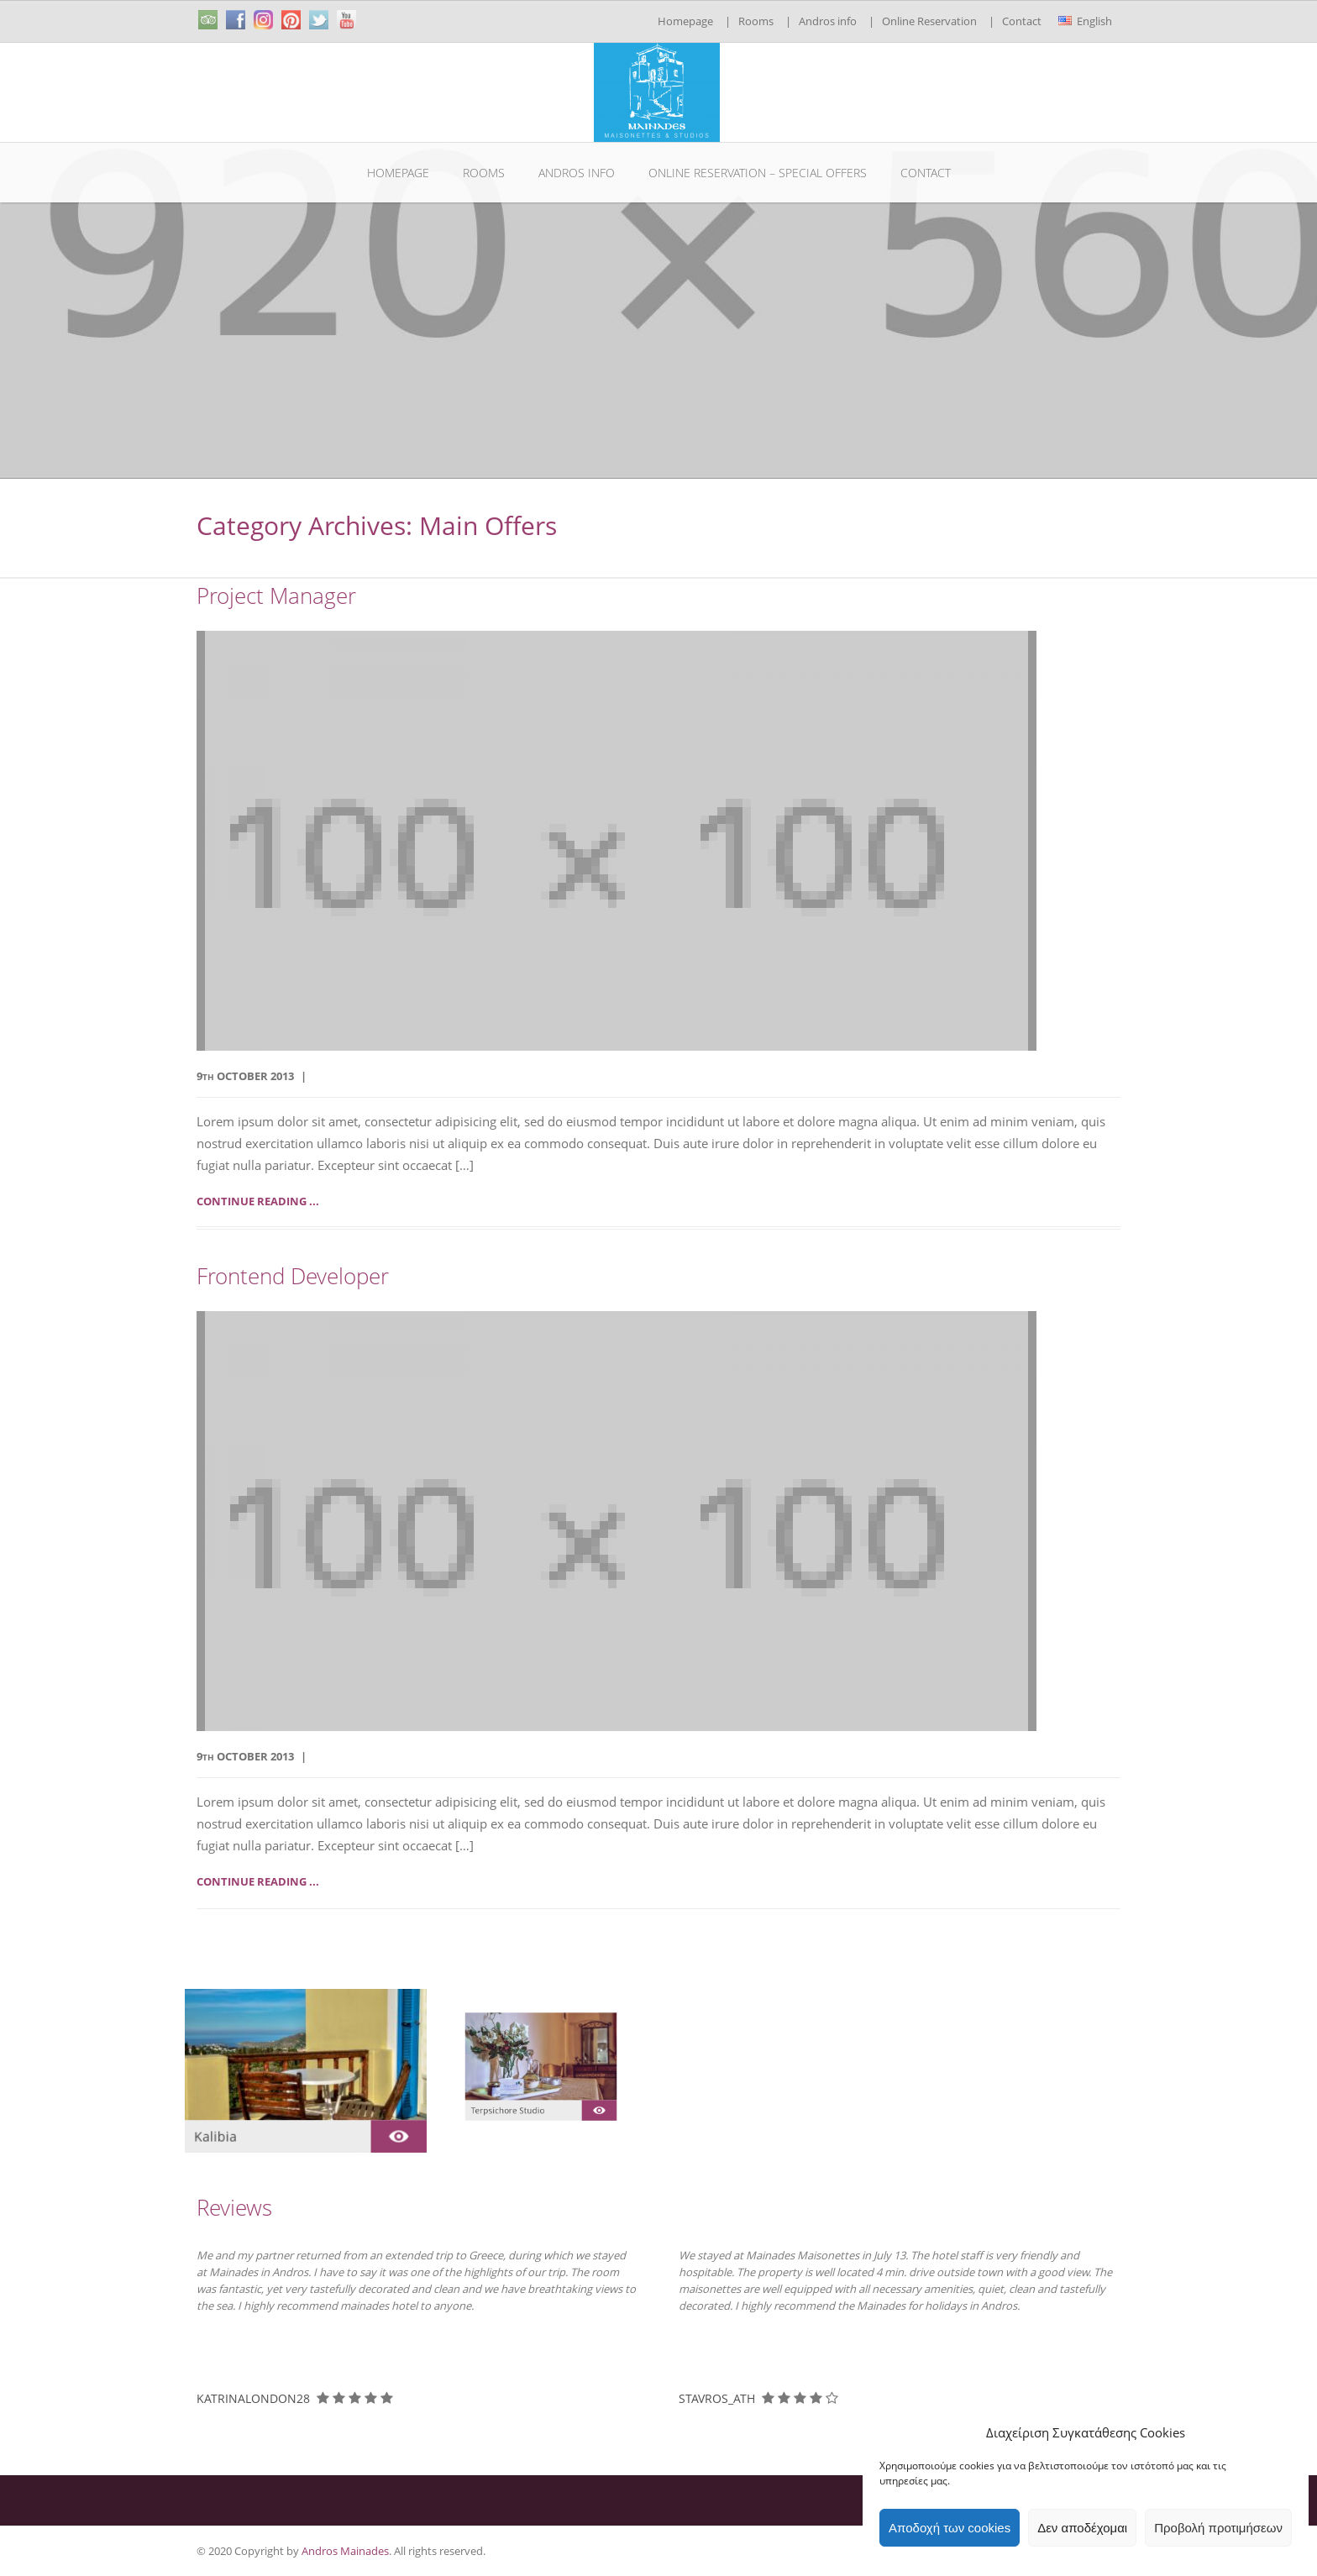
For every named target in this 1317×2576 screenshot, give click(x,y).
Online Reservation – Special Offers (757, 173)
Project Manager (276, 596)
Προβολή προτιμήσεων (1218, 2528)
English (1085, 21)
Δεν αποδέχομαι (1082, 2528)
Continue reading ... (258, 1201)
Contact (1022, 21)
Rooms (756, 21)
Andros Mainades (345, 2550)
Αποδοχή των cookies (949, 2528)
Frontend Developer (293, 1276)
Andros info (828, 21)
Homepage (685, 21)
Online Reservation (929, 21)
